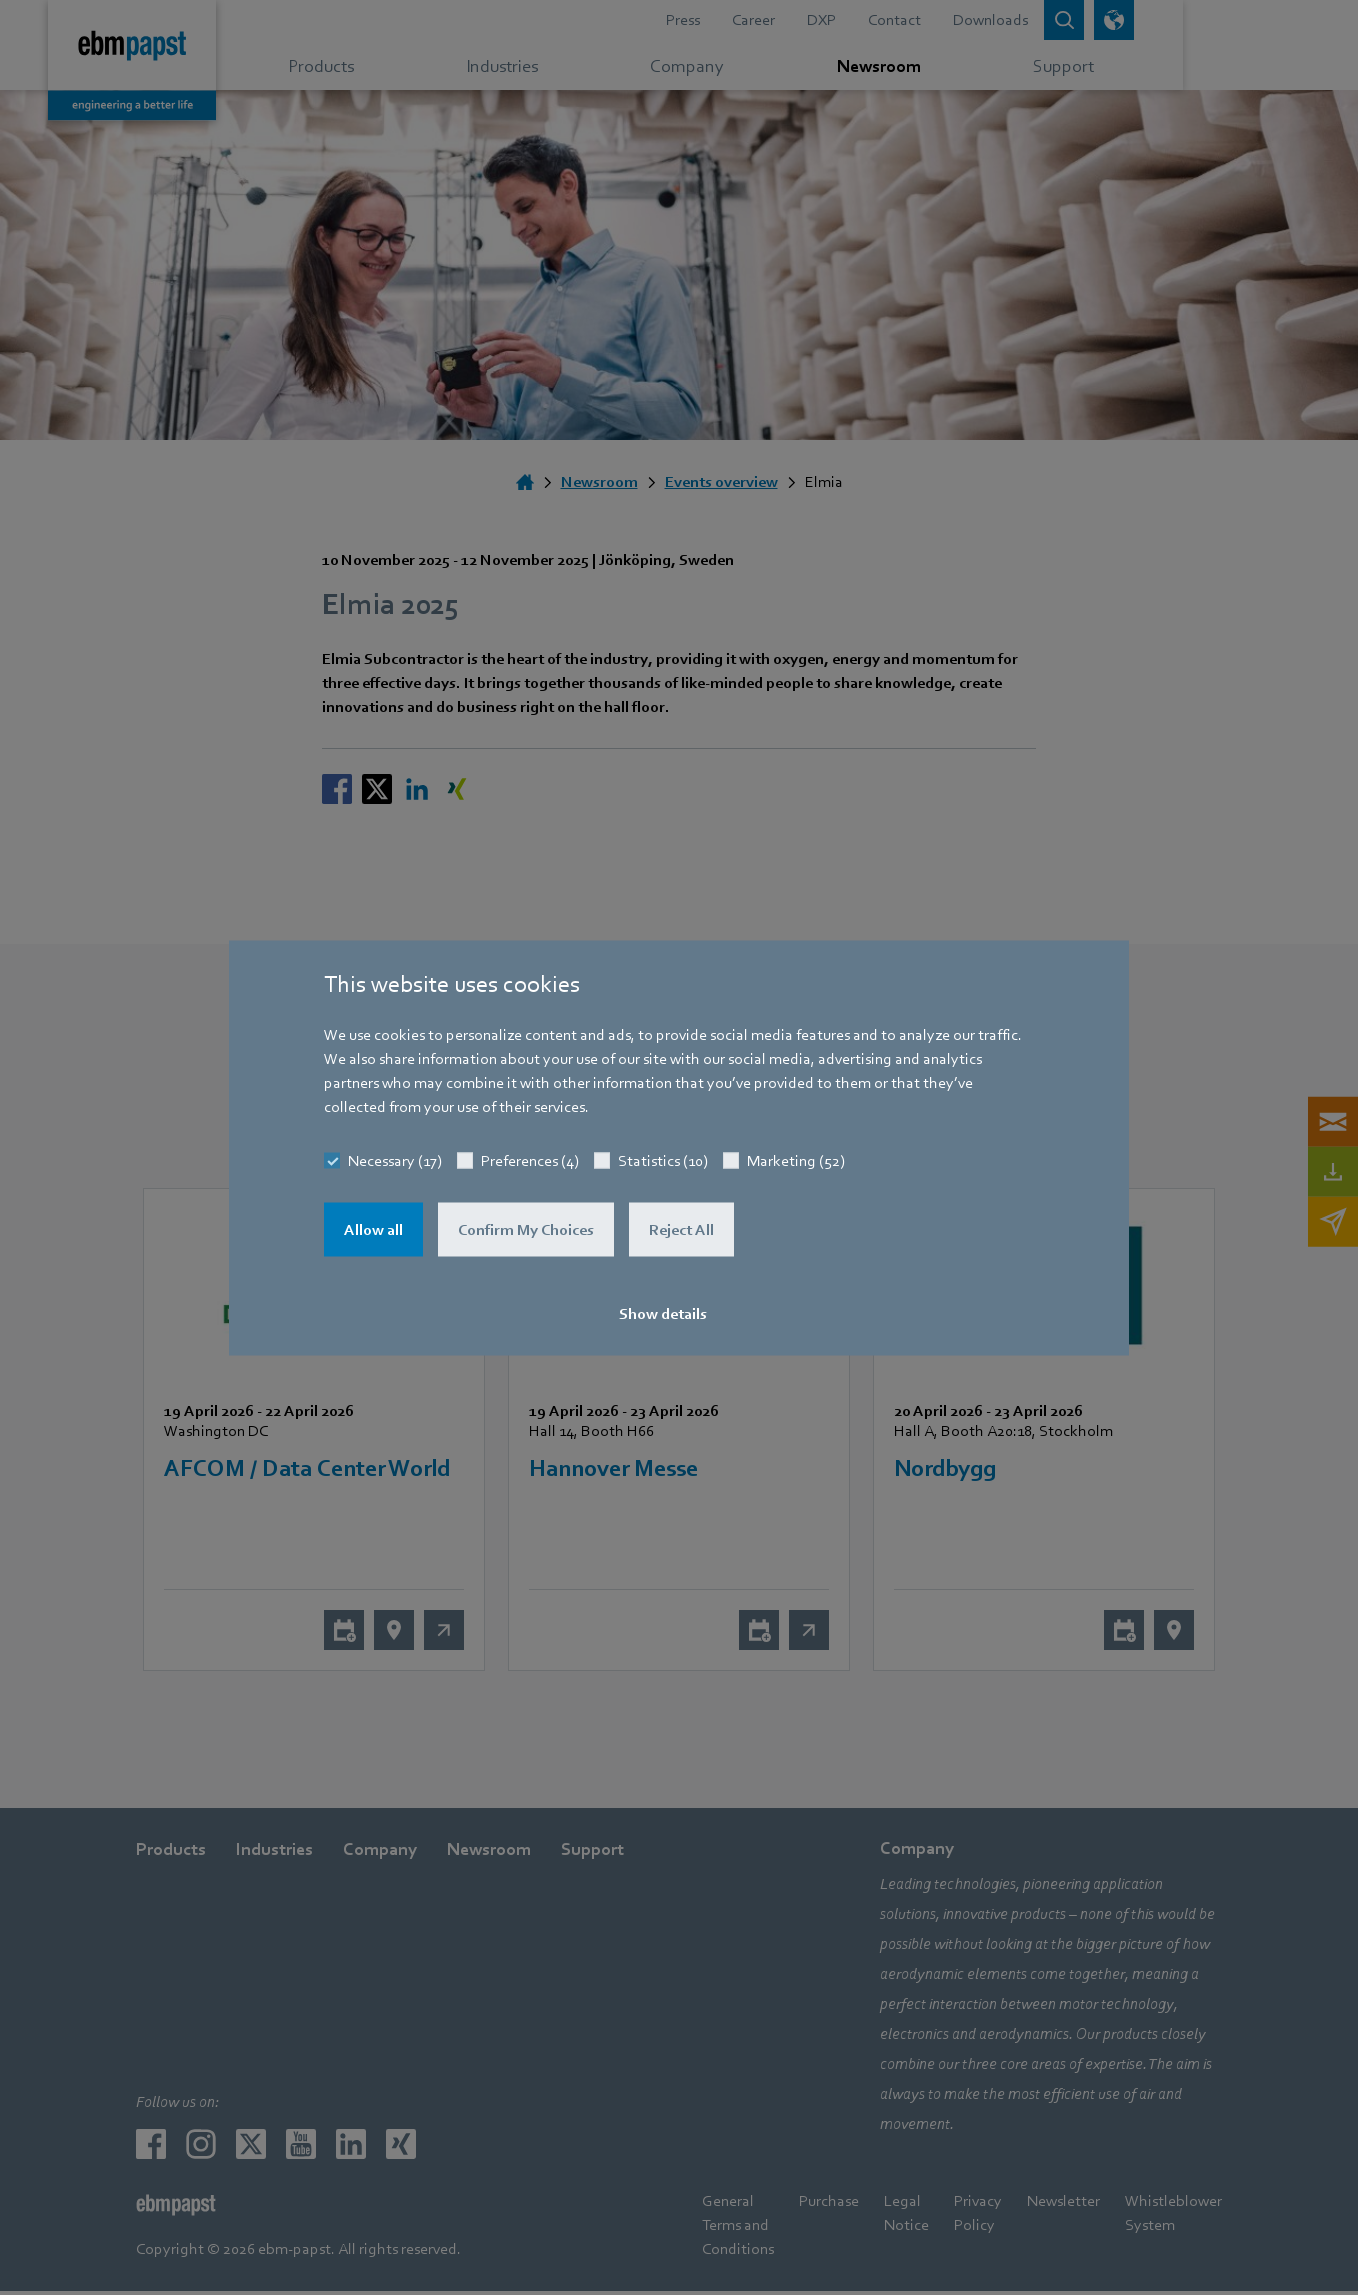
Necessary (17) (395, 1160)
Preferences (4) (530, 1160)
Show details (663, 1313)
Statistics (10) (663, 1160)
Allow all (373, 1229)
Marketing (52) (796, 1160)
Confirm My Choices (526, 1229)
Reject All (681, 1229)
